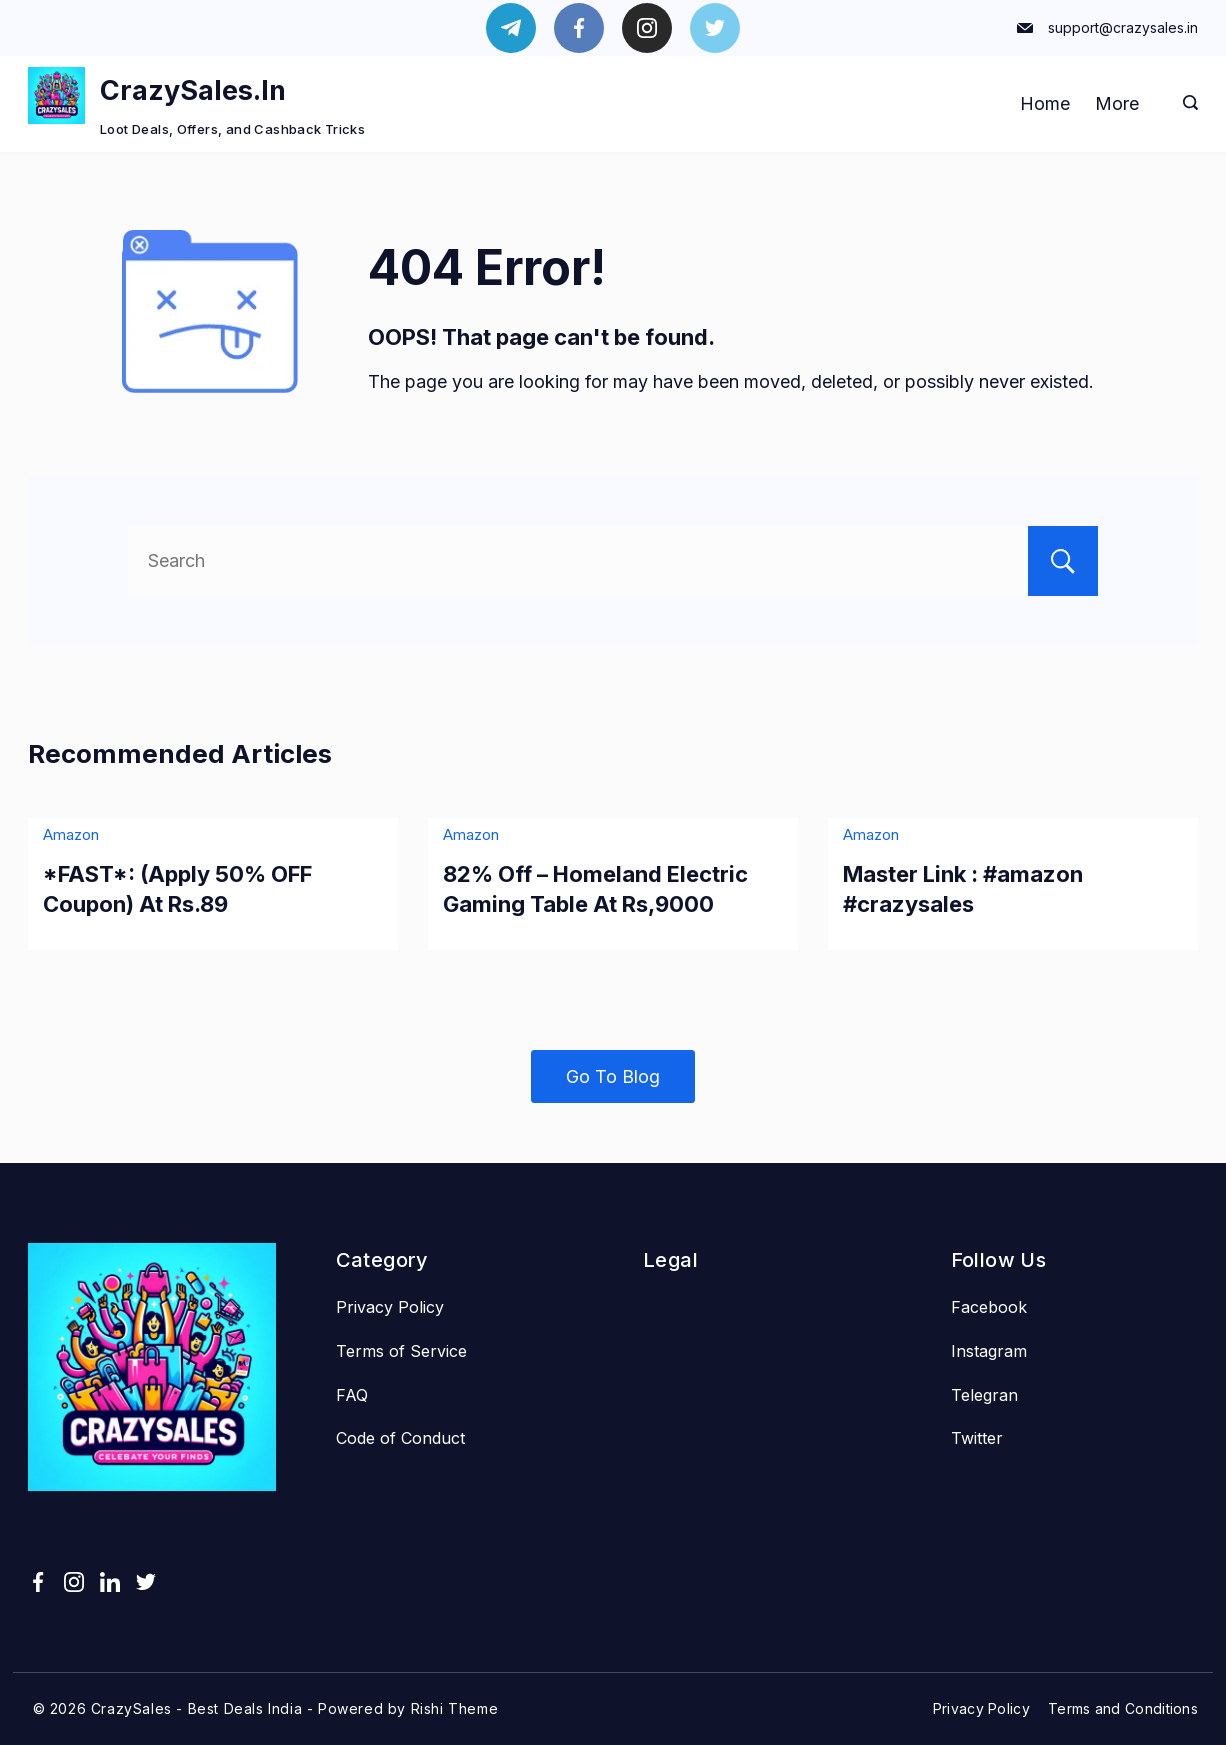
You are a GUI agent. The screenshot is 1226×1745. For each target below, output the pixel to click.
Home (1045, 103)
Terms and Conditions (1123, 1708)
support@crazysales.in (1123, 27)
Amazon (71, 834)
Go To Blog (613, 1076)
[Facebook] (579, 28)
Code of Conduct (400, 1438)
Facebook (989, 1307)
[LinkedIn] (110, 1582)
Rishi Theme (455, 1708)
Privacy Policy (390, 1307)
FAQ (352, 1395)
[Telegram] (511, 28)
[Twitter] (715, 28)
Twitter (977, 1438)
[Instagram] (647, 28)
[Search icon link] (1185, 104)
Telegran (984, 1395)
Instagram (989, 1351)
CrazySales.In (193, 90)
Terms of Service (401, 1351)
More (1117, 103)
